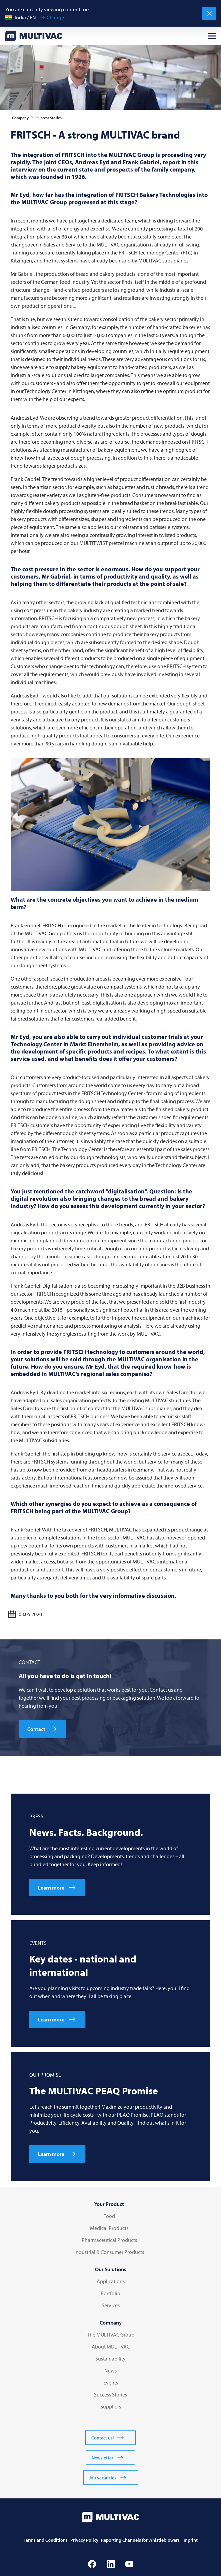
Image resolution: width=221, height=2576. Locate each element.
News (110, 2370)
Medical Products (109, 2228)
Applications (111, 2281)
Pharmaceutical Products (109, 2240)
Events (110, 2382)
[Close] (209, 13)
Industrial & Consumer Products (109, 2252)
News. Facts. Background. (86, 1832)
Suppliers (110, 2406)
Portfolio (110, 2293)
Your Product (109, 2204)
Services (111, 2305)
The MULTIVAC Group (110, 2334)
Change (55, 17)
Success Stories (110, 2394)
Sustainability (110, 2358)
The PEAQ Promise (93, 2090)
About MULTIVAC (111, 2346)
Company (111, 2322)
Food (109, 2216)
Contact (36, 1729)
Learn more (51, 1887)
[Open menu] (212, 36)
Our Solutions (110, 2269)
